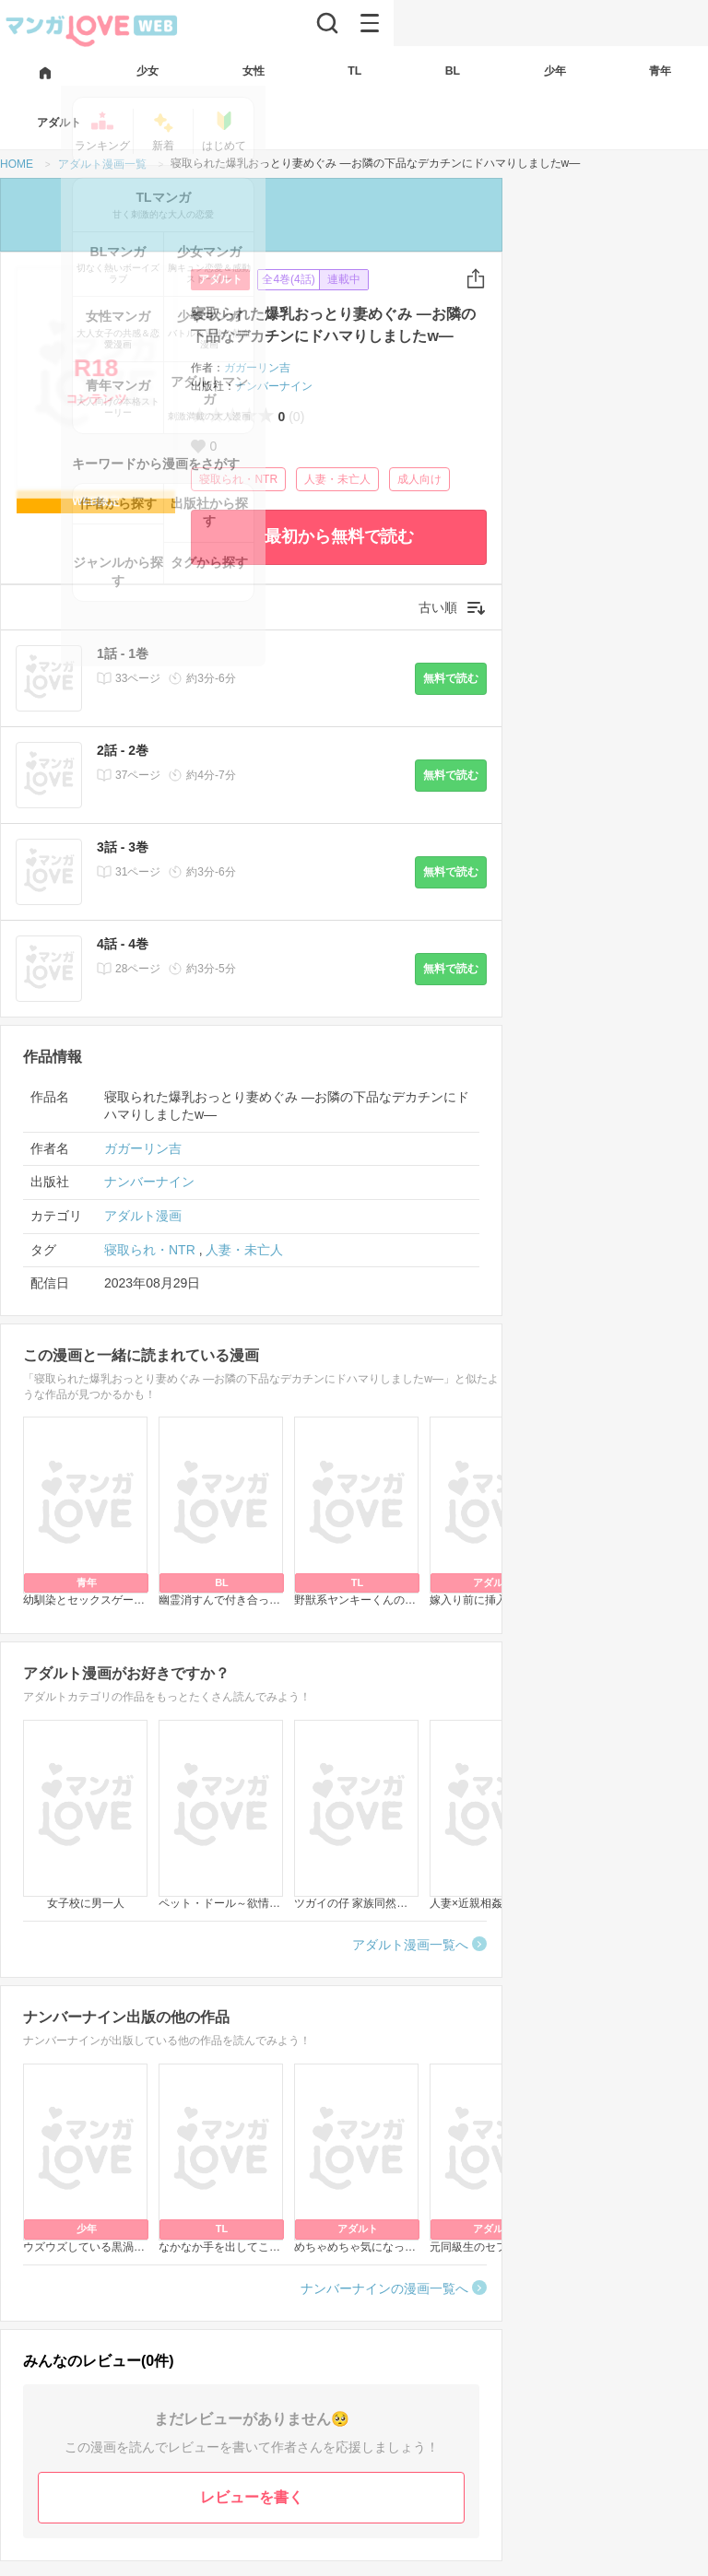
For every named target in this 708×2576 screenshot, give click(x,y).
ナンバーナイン (274, 386)
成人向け (419, 479)
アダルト (220, 279)
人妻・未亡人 (337, 479)
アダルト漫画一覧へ (410, 1944)
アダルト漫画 (143, 1215)
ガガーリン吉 (257, 367)
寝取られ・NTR (238, 479)
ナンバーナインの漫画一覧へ (384, 2288)
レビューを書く (251, 2497)
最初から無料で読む (339, 536)
